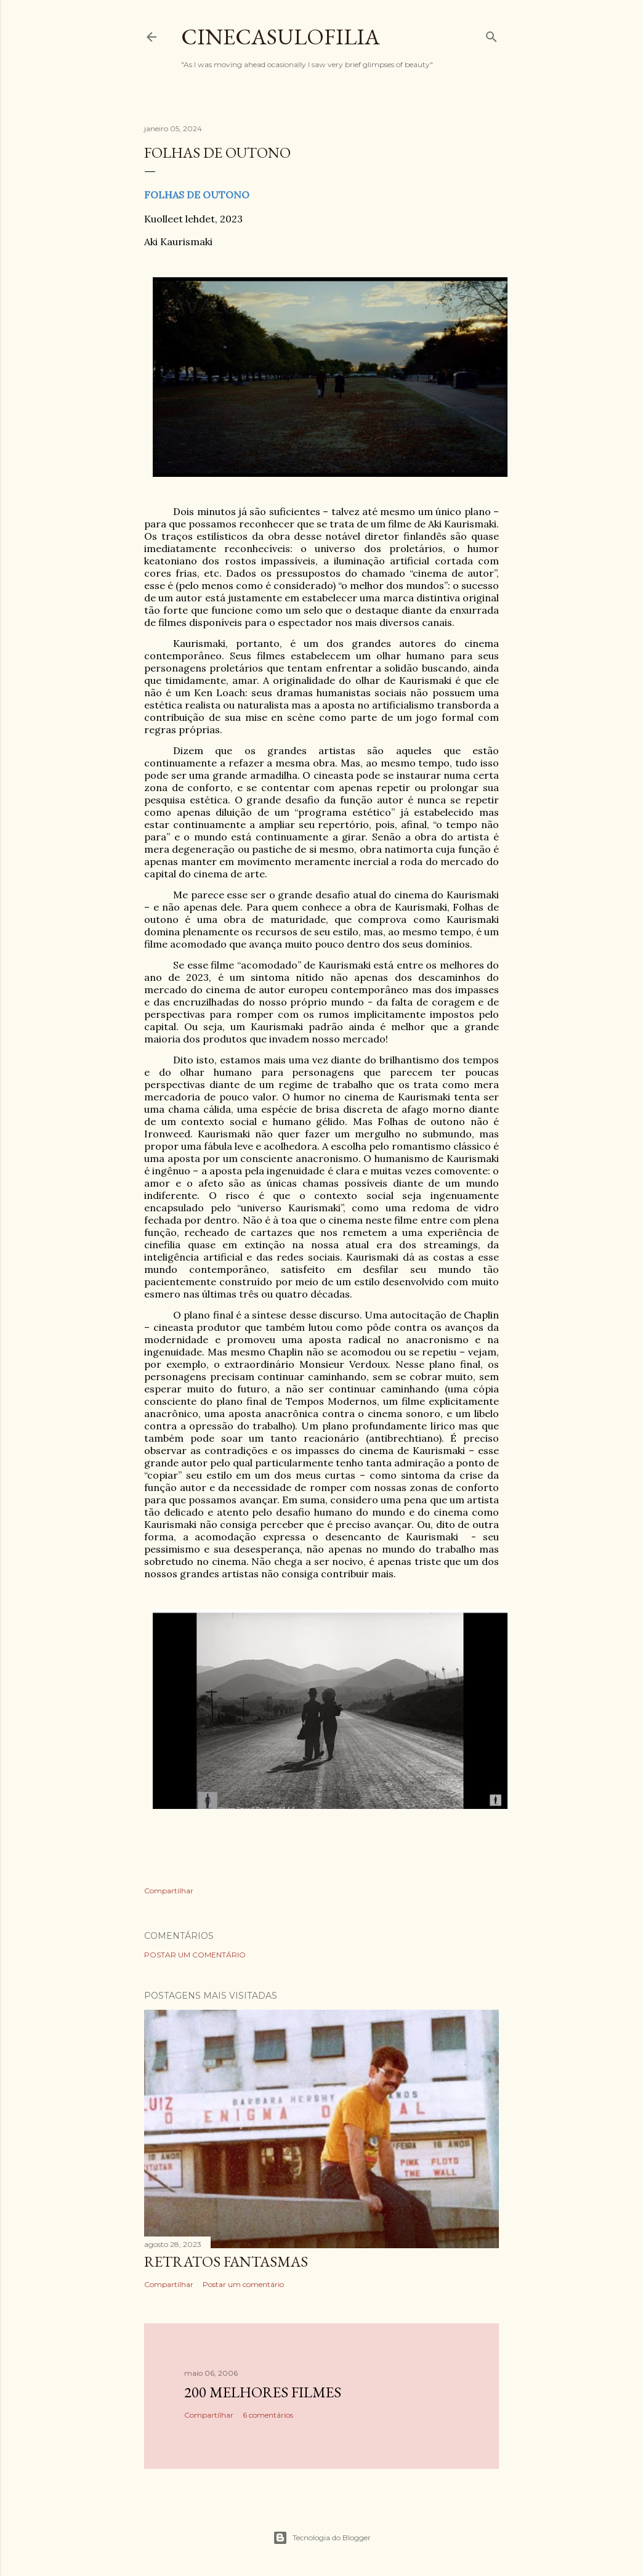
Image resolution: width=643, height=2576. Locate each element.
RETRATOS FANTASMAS (226, 2261)
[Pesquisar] (491, 34)
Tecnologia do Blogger (322, 2537)
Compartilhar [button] (168, 1890)
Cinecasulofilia (280, 36)
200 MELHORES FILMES (262, 2392)
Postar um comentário (195, 1954)
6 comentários (268, 2415)
